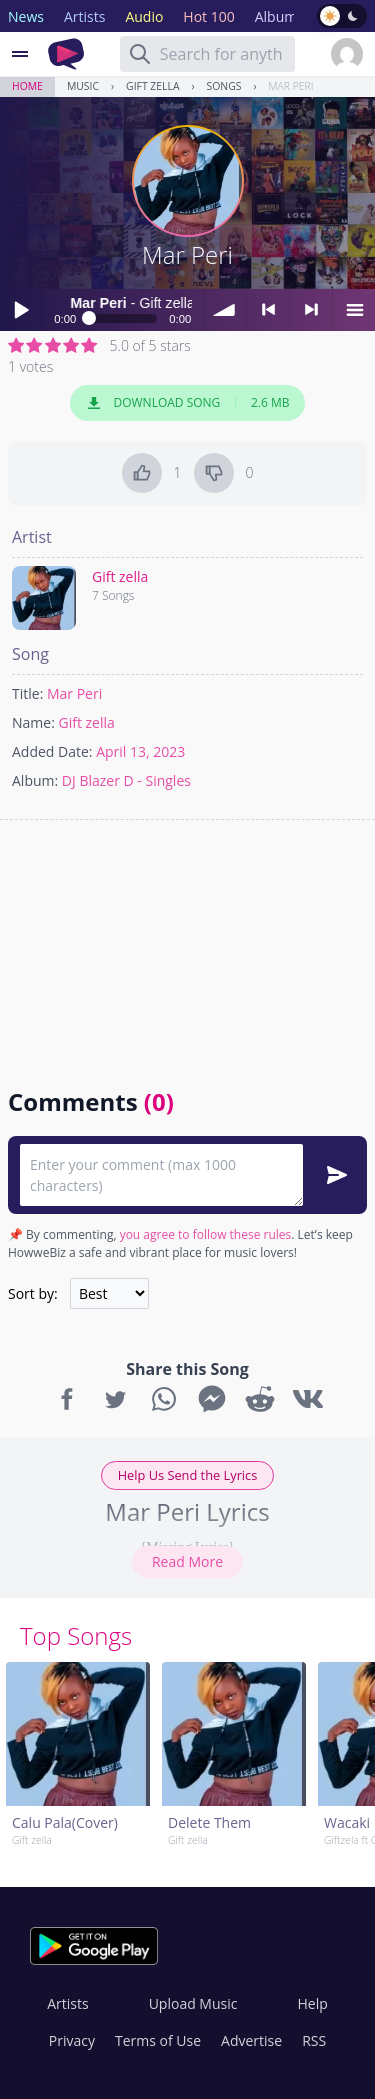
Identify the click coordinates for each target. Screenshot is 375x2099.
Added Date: (52, 751)
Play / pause (21, 310)
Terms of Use (158, 2040)
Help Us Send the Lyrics (188, 1475)
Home (27, 86)
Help (312, 2003)
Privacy (72, 2040)
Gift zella (152, 86)
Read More (187, 1561)
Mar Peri (291, 86)
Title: (27, 693)
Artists (67, 2003)
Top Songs (76, 1635)
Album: (35, 780)
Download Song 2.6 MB (188, 403)
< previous (268, 310)
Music (83, 86)
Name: (33, 722)
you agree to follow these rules (206, 1234)
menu (354, 310)
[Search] (140, 54)
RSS (314, 2040)
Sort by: (33, 1293)
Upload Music (193, 2003)
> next (311, 310)
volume (225, 310)
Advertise (251, 2040)
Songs (224, 86)
